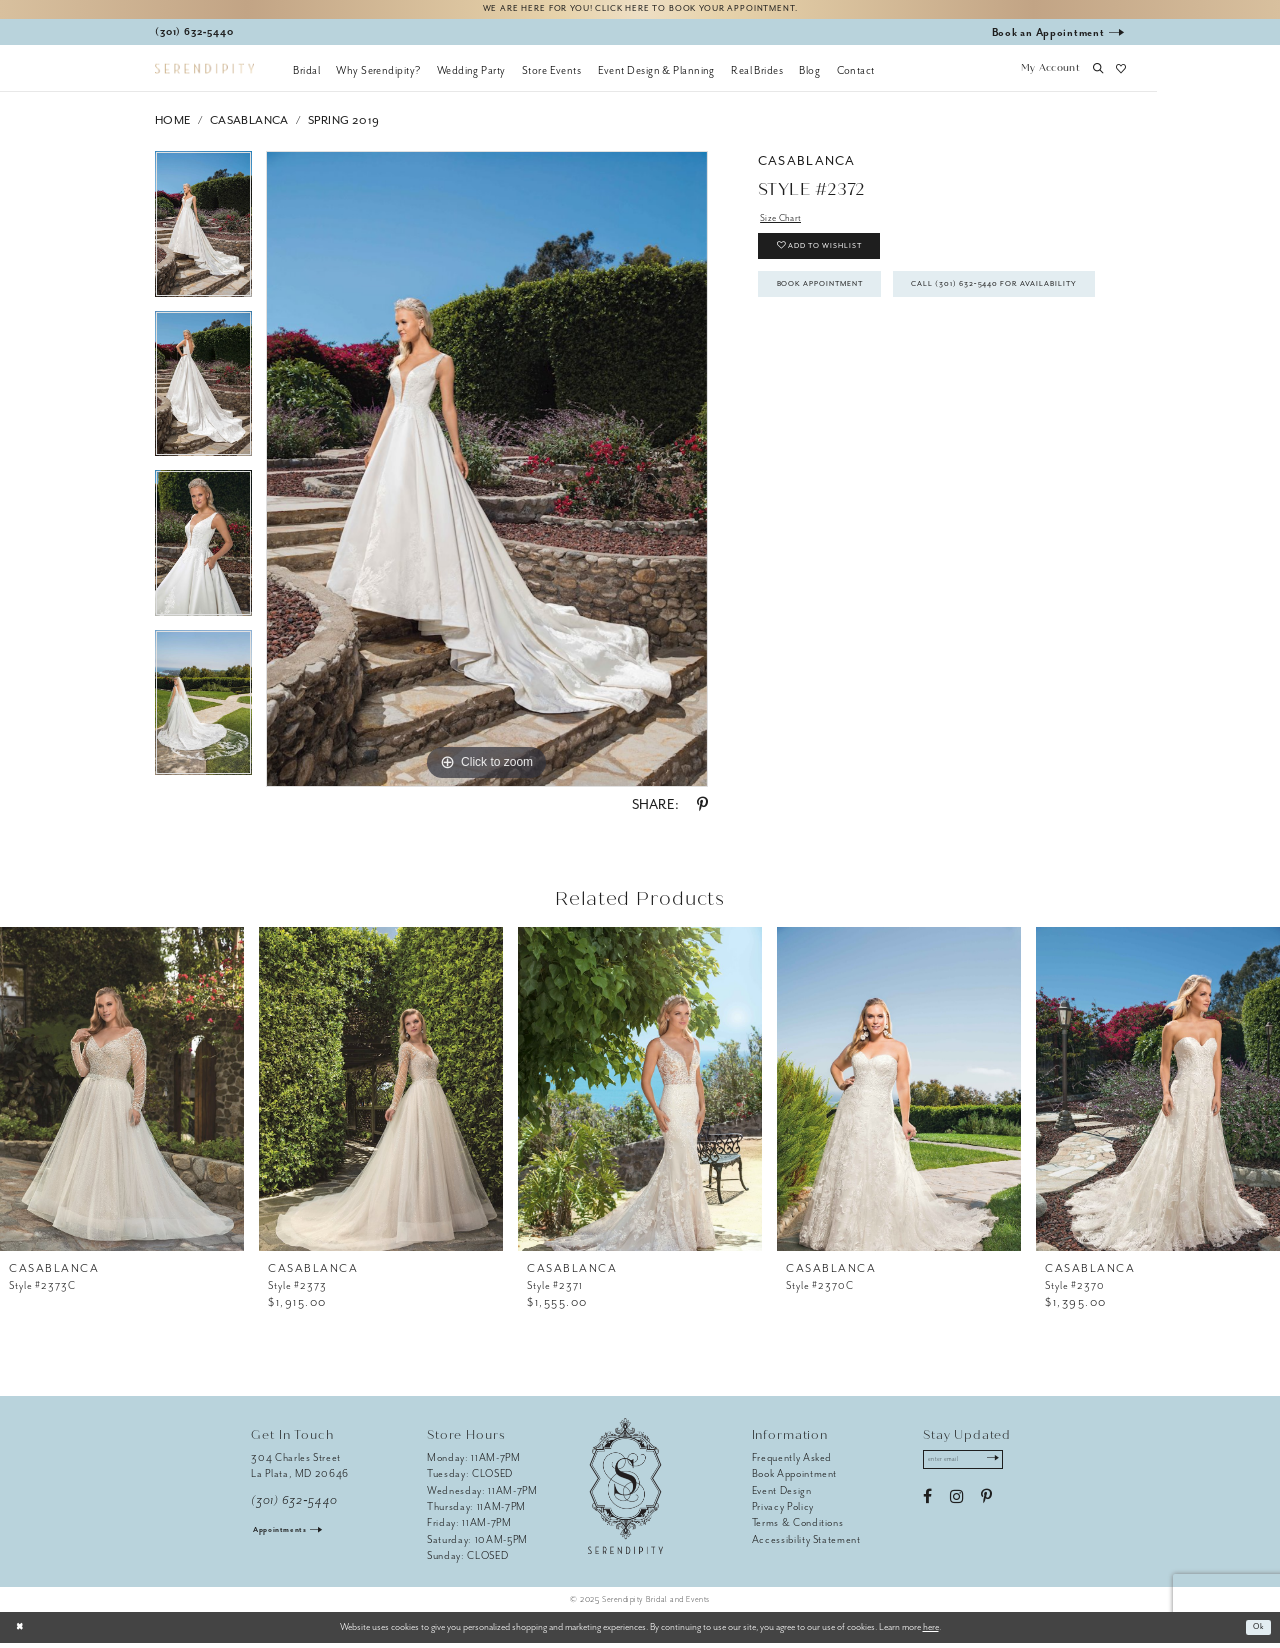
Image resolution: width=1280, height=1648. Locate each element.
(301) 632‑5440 (294, 1505)
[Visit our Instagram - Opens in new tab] (956, 1506)
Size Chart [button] (785, 224)
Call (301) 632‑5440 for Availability (884, 354)
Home (173, 125)
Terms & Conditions (798, 1527)
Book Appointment (835, 307)
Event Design (782, 1494)
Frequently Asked (792, 1462)
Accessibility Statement (806, 1544)
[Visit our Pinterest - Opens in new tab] (986, 1506)
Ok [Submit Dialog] (1256, 1632)
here (931, 1632)
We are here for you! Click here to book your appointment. (640, 11)
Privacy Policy (783, 1511)
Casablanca (249, 125)
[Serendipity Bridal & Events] (204, 73)
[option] (203, 236)
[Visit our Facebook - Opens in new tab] (927, 1506)
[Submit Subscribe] (1010, 1467)
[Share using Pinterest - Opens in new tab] (702, 810)
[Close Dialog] (22, 1632)
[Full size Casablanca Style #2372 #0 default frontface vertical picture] (487, 474)
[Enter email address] (973, 1467)
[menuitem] (306, 75)
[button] (1050, 75)
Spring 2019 (343, 125)
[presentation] (122, 1093)
